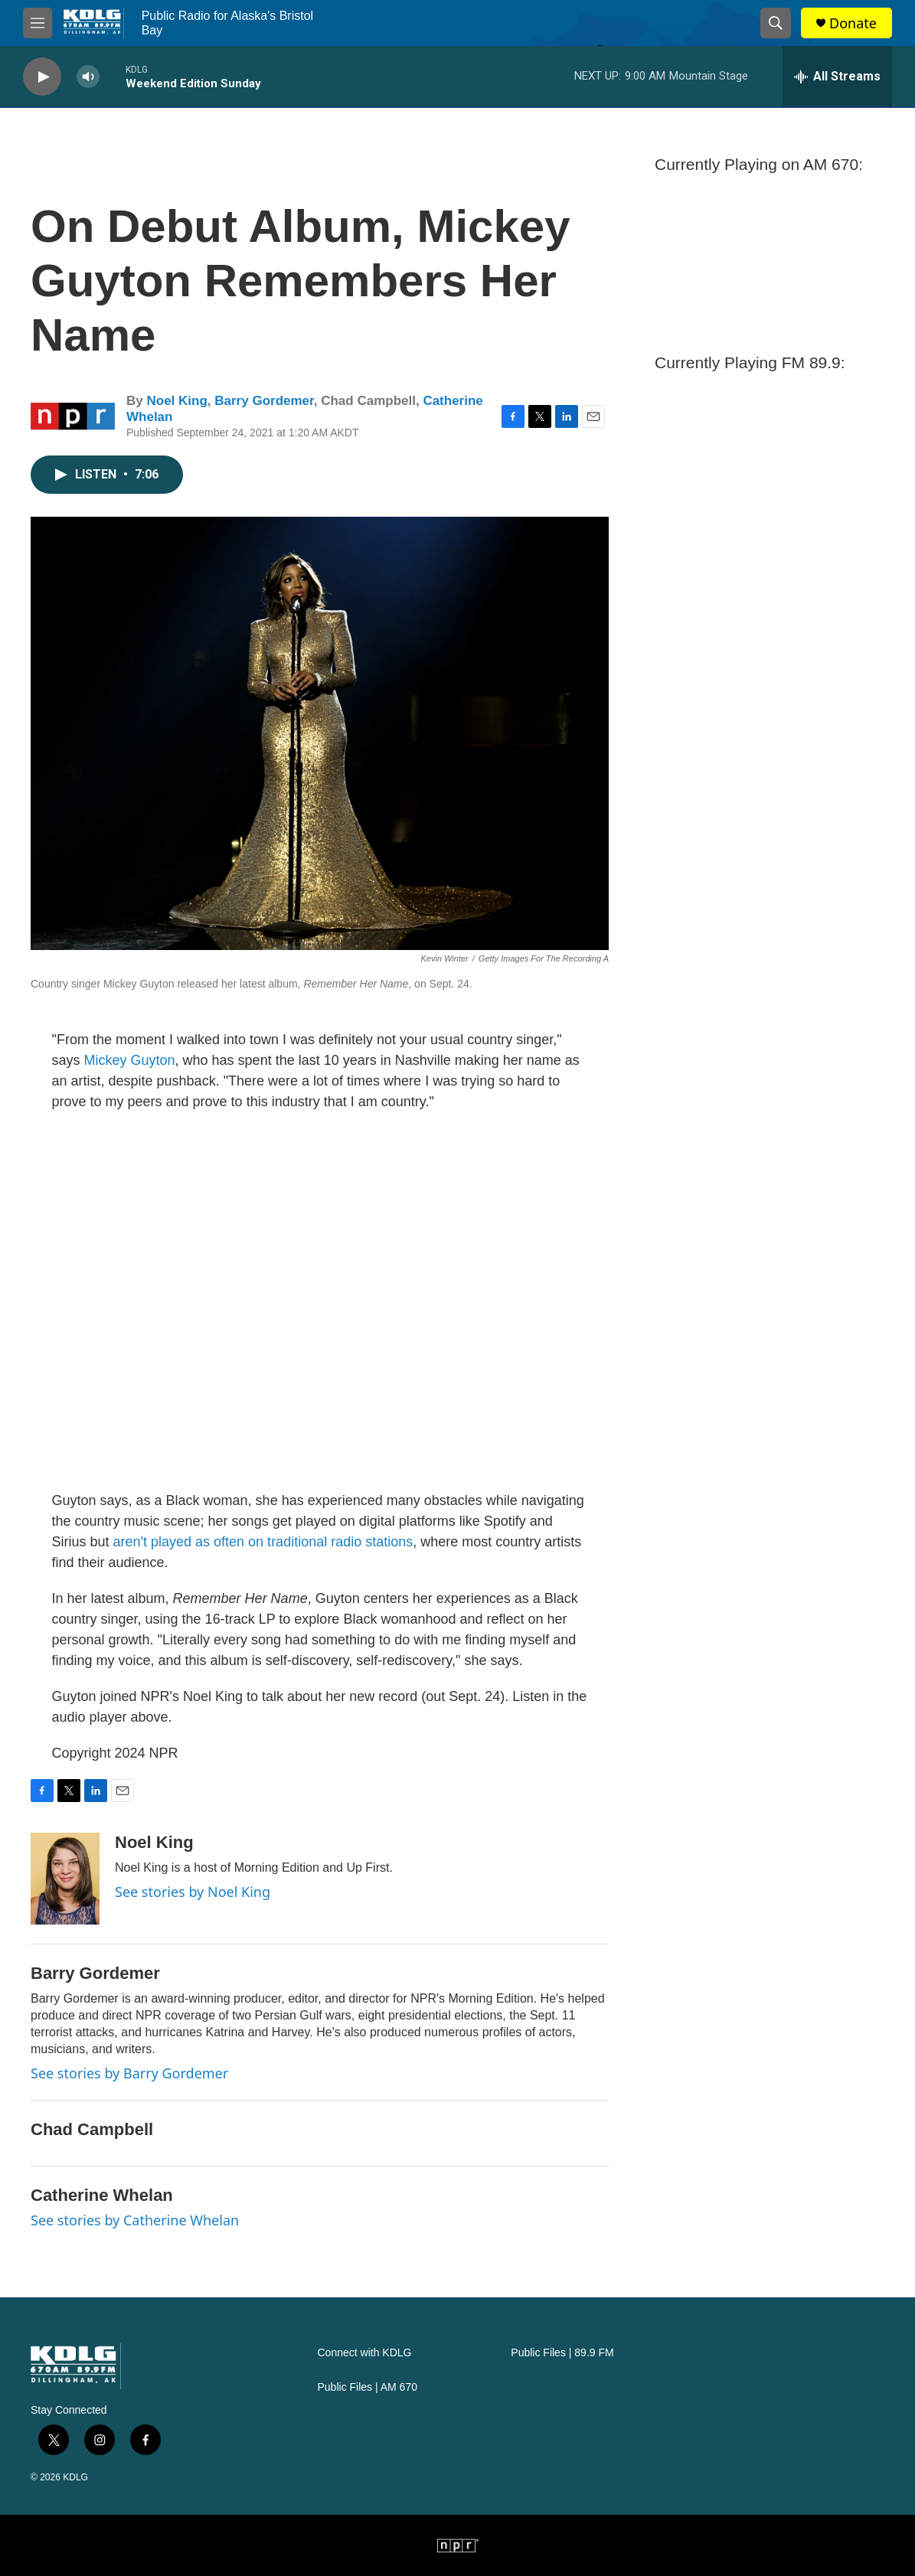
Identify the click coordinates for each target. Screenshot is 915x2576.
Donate (853, 23)
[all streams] (837, 76)
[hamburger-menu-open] (37, 23)
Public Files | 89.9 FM (562, 2353)
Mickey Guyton (129, 1060)
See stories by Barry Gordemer (129, 2073)
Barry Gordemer (263, 400)
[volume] (88, 77)
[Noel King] (65, 1879)
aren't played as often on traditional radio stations (263, 1541)
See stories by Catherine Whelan (135, 2220)
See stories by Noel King (192, 1891)
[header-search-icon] (775, 23)
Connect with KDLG (365, 2353)
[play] (42, 77)
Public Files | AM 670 (367, 2387)
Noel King (176, 400)
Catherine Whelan (102, 2195)
